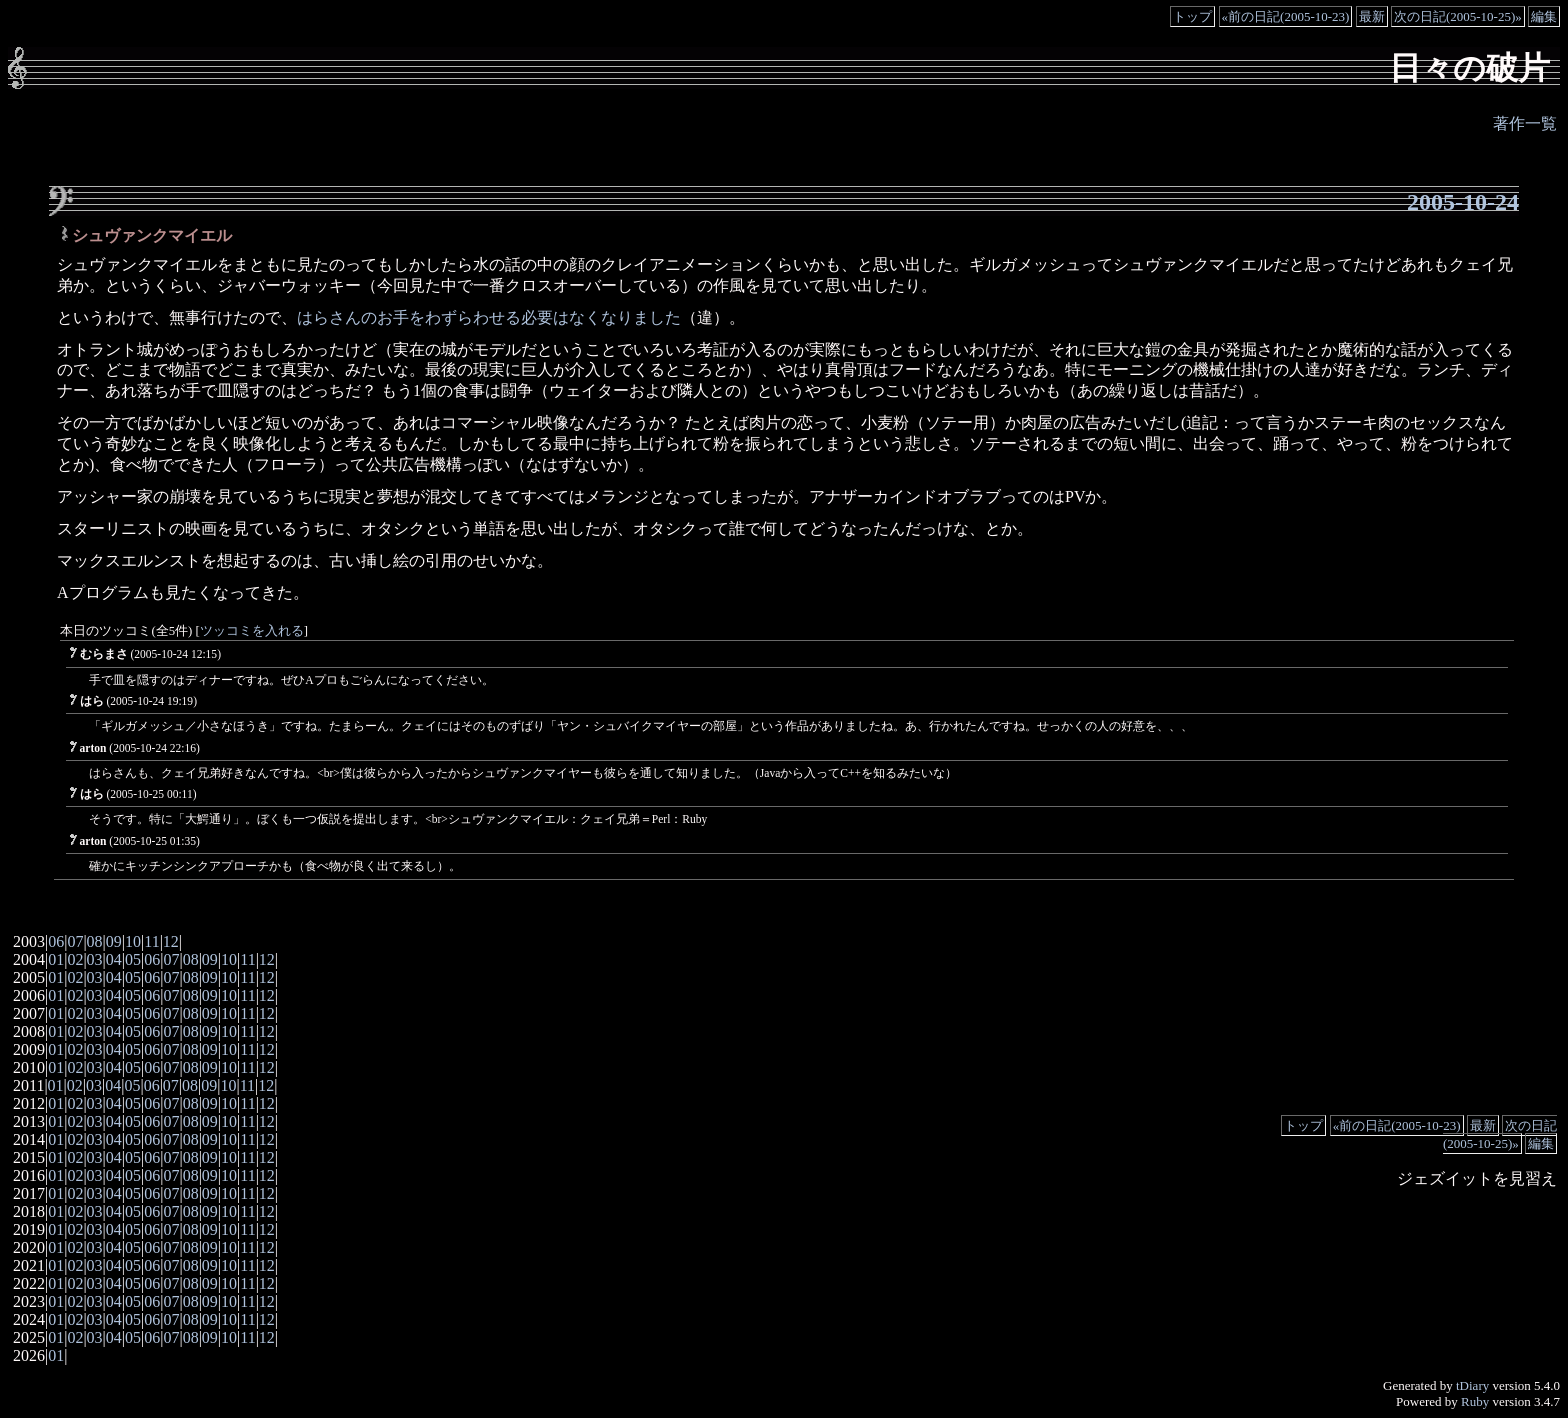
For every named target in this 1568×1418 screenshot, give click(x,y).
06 (56, 941)
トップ (1192, 16)
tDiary (1472, 1385)
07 (75, 941)
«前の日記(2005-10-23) (1286, 16)
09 (114, 941)
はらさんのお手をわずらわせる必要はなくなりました (489, 317)
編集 (1544, 16)
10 (133, 941)
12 (171, 941)
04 (114, 959)
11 (151, 941)
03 (95, 959)
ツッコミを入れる (252, 631)
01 (56, 959)
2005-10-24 (1463, 202)
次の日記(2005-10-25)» (1458, 16)
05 (133, 959)
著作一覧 (1525, 123)
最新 (1372, 16)
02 (75, 959)
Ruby (1475, 1401)
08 (95, 941)
